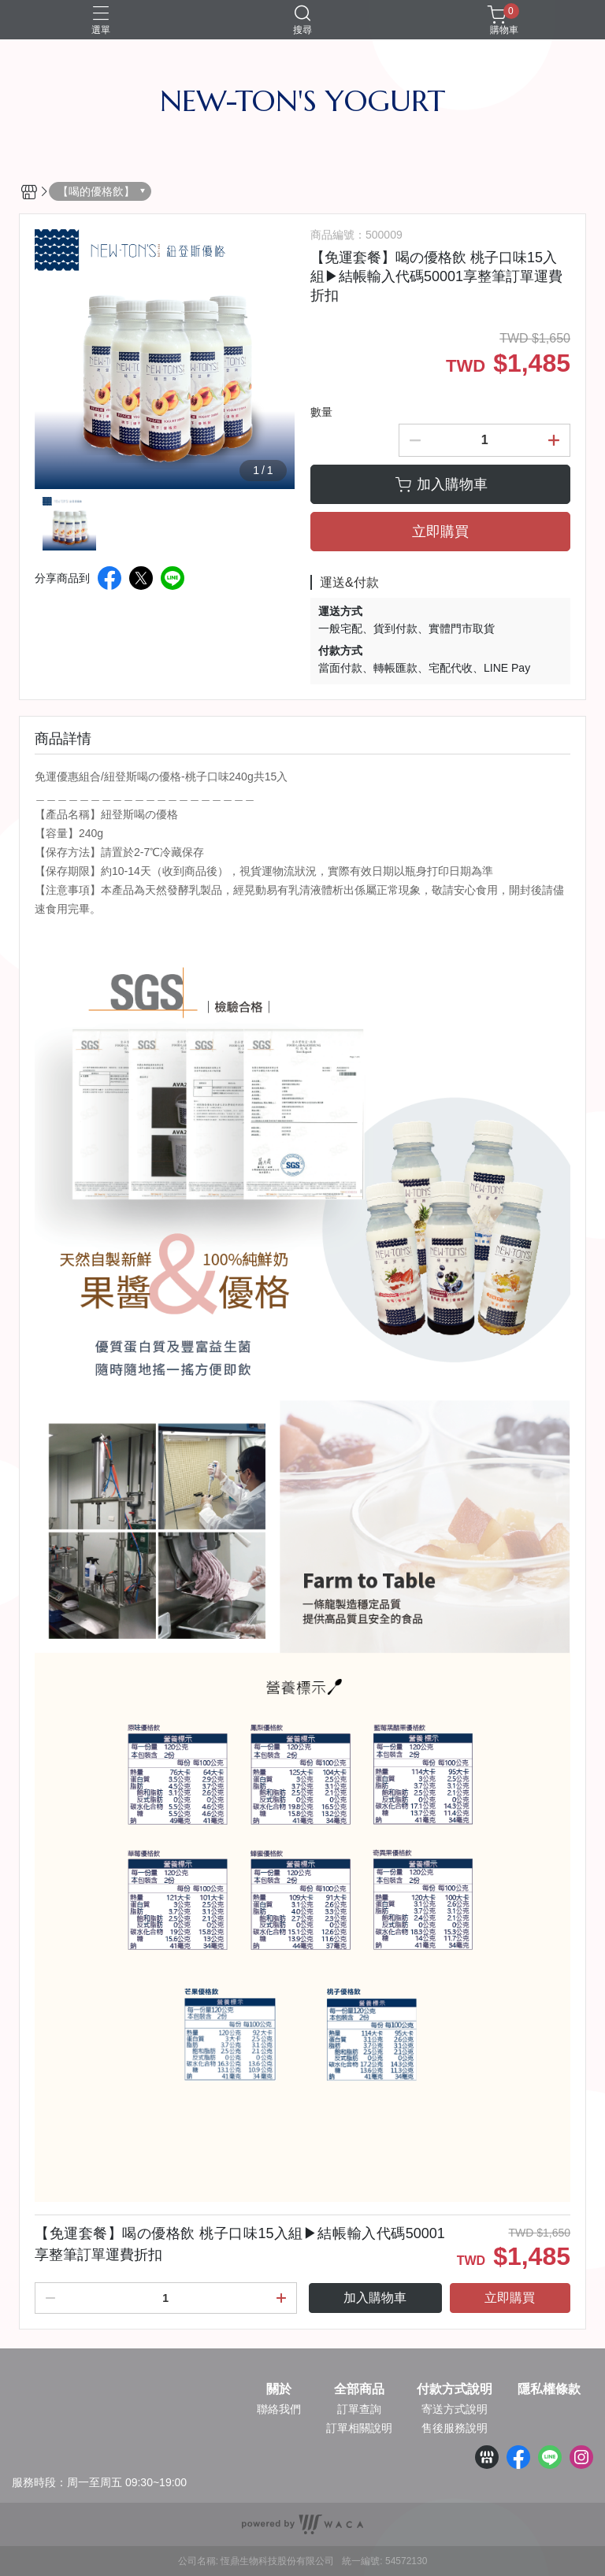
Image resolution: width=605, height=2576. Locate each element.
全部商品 (359, 2389)
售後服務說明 (454, 2427)
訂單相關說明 (359, 2427)
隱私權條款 (549, 2389)
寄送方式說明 (454, 2409)
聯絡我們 (279, 2409)
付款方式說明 (454, 2389)
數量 (321, 412)
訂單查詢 (359, 2409)
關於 (278, 2389)
